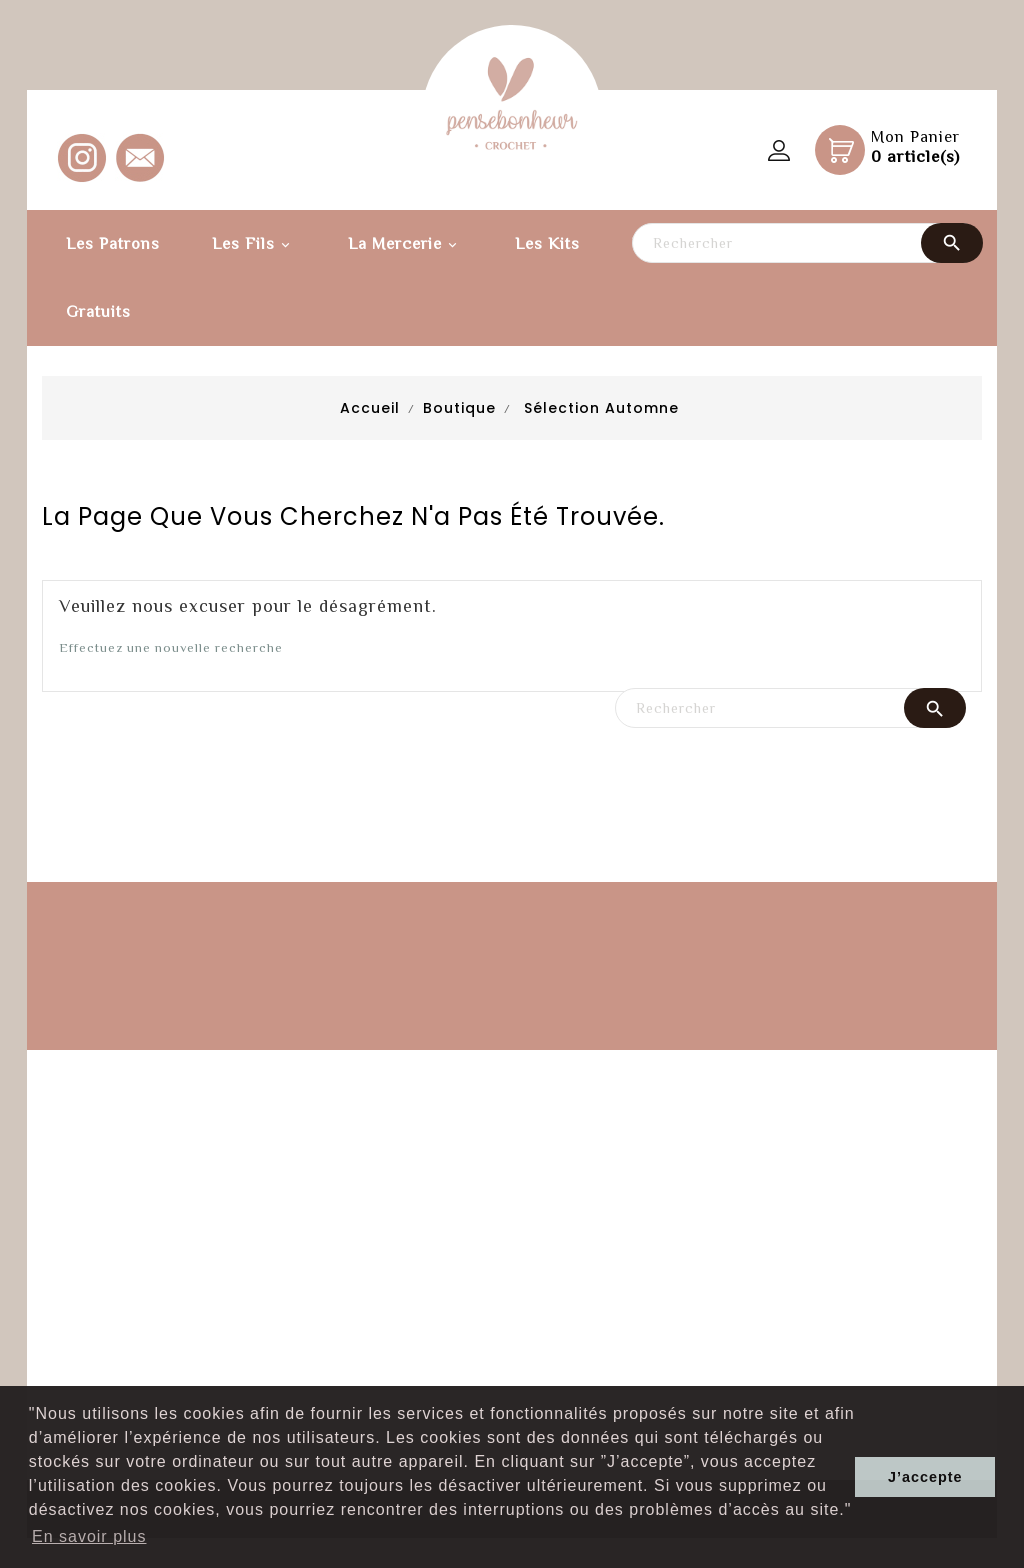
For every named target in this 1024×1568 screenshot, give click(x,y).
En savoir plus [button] (89, 1536)
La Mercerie (405, 245)
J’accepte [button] (925, 1477)
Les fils (254, 245)
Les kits (547, 244)
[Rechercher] (807, 243)
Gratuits (98, 312)
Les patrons (113, 244)
